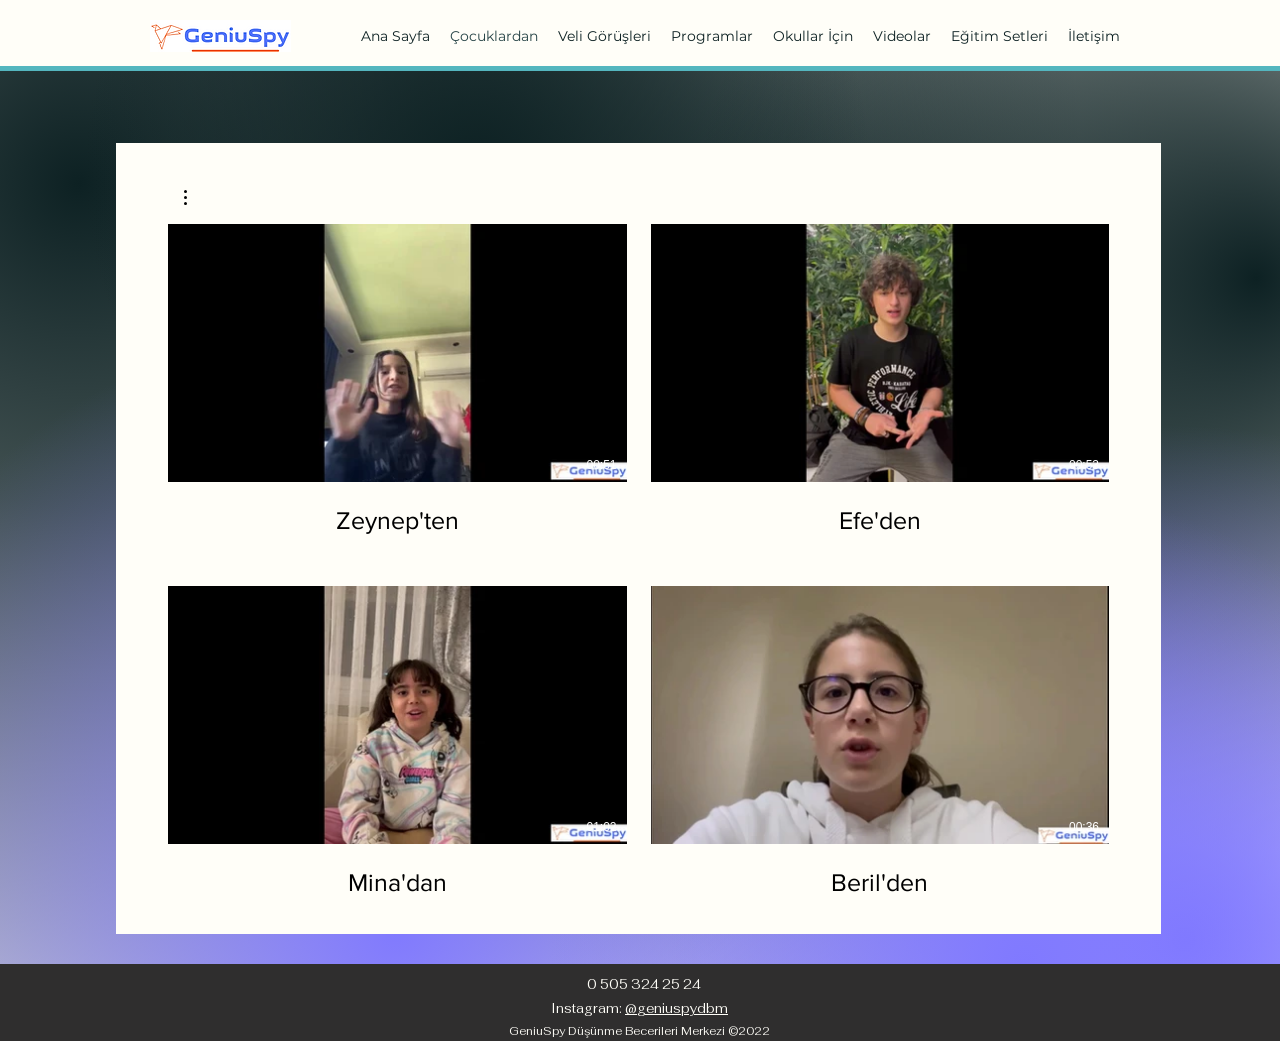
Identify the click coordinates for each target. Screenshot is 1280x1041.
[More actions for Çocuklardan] (195, 197)
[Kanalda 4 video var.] (638, 561)
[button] (195, 197)
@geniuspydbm (676, 1008)
